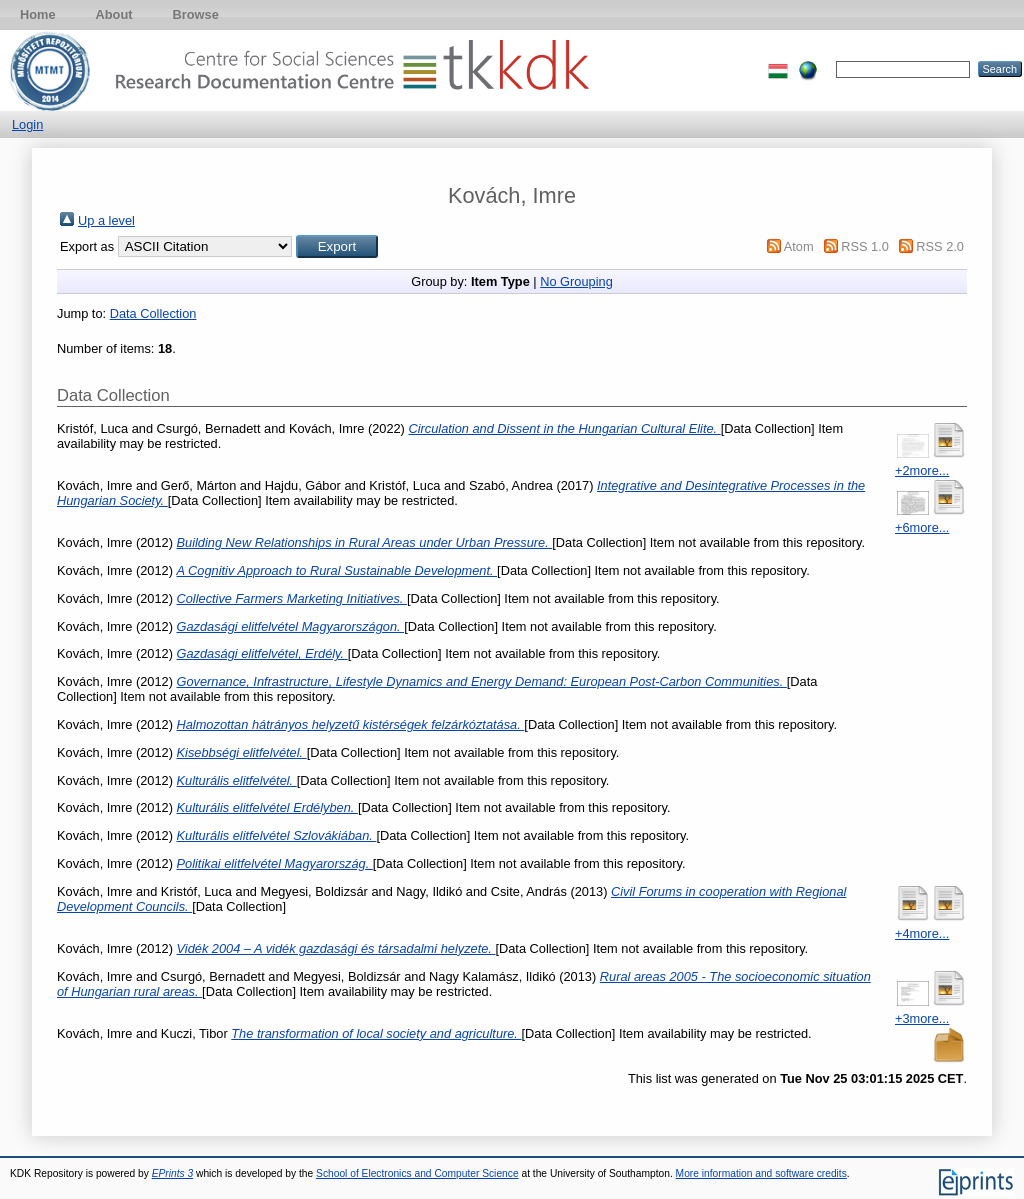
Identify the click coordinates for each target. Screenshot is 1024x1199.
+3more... (922, 1018)
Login (27, 124)
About (114, 14)
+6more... (922, 527)
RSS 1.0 (865, 246)
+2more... (922, 470)
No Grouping (576, 281)
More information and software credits (761, 1173)
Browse (196, 14)
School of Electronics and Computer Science (417, 1173)
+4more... (922, 933)
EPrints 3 (173, 1173)
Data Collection (153, 313)
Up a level (106, 220)
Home (38, 14)
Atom (799, 246)
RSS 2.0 (940, 246)
